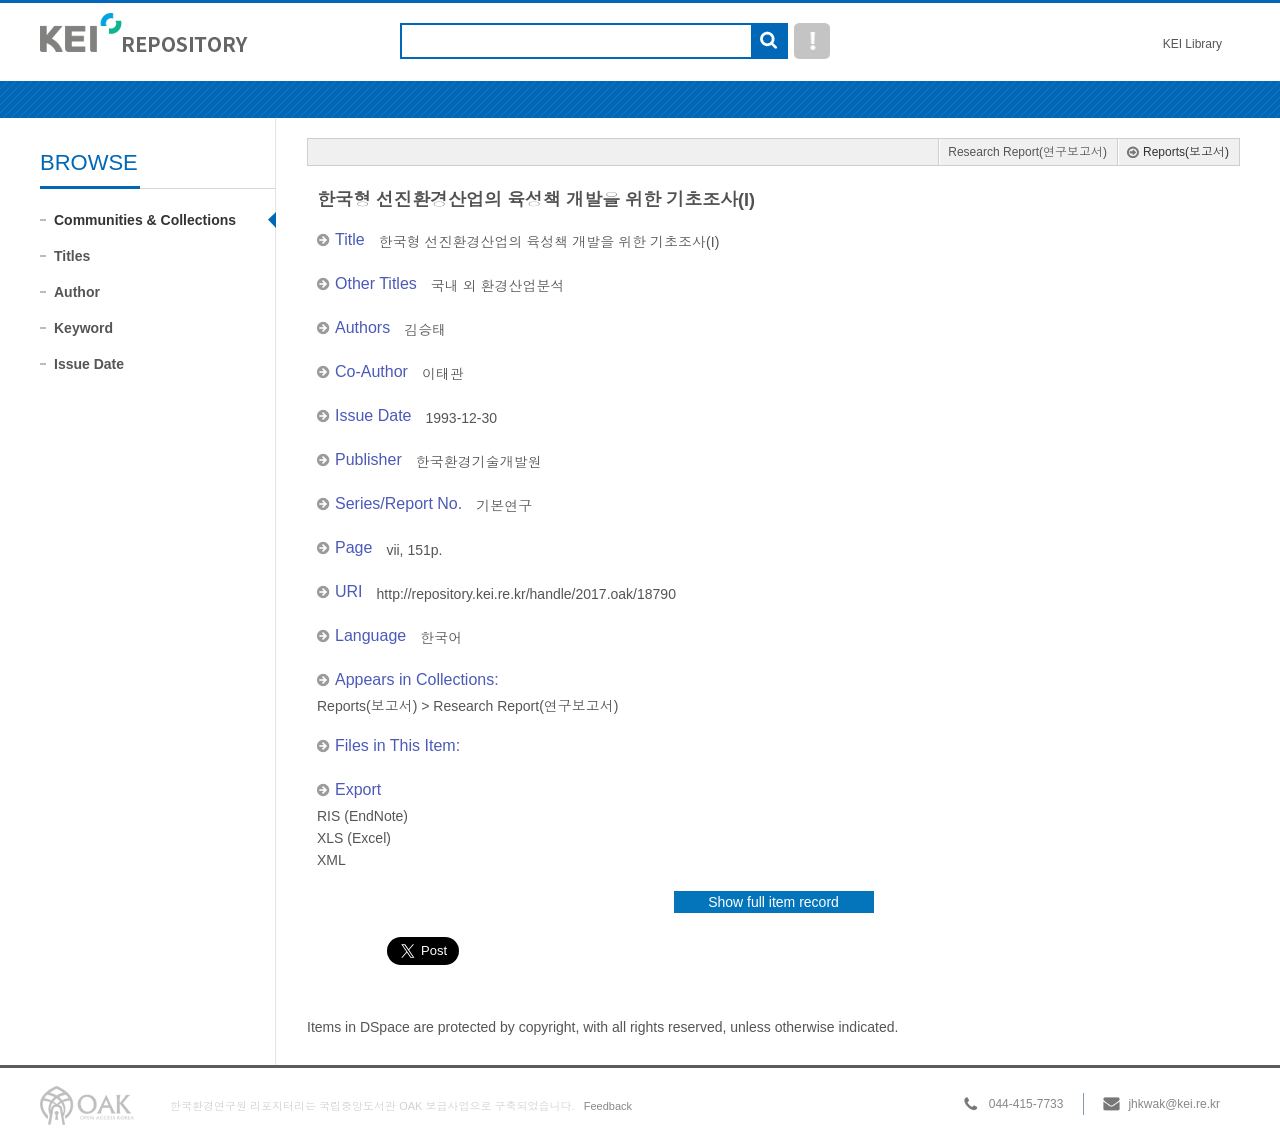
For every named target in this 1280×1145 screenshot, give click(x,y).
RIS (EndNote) (362, 816)
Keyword (83, 328)
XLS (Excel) (354, 838)
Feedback (608, 1106)
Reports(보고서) (1186, 152)
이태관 (443, 374)
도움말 (812, 41)
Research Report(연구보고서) (1027, 152)
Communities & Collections (145, 220)
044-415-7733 (1026, 1104)
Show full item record (773, 902)
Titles (72, 256)
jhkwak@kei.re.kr (1174, 1104)
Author (77, 292)
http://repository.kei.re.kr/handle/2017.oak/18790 (526, 594)
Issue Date (89, 364)
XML (331, 860)
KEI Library (1192, 44)
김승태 (425, 330)
